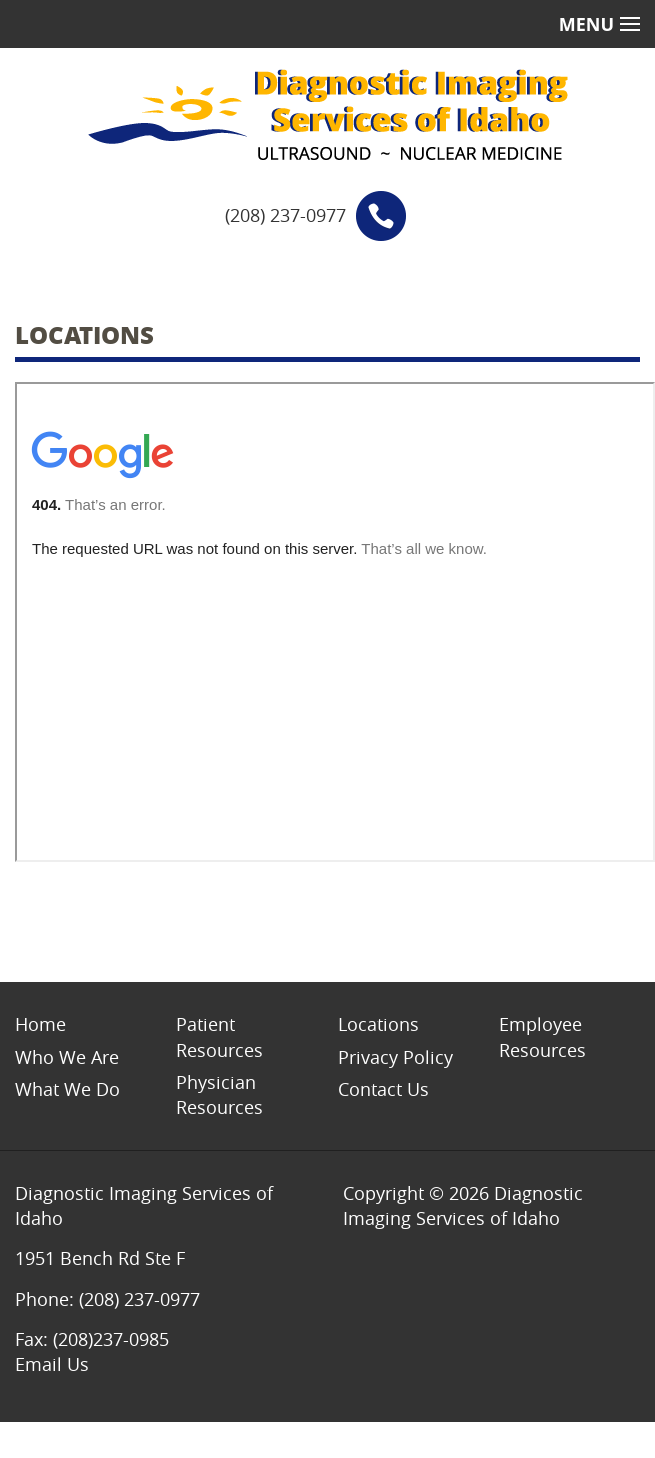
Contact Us (383, 1089)
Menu (599, 24)
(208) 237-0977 (285, 215)
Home (40, 1024)
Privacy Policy (395, 1057)
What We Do (67, 1089)
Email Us (52, 1364)
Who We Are (67, 1057)
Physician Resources (219, 1094)
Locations (378, 1024)
